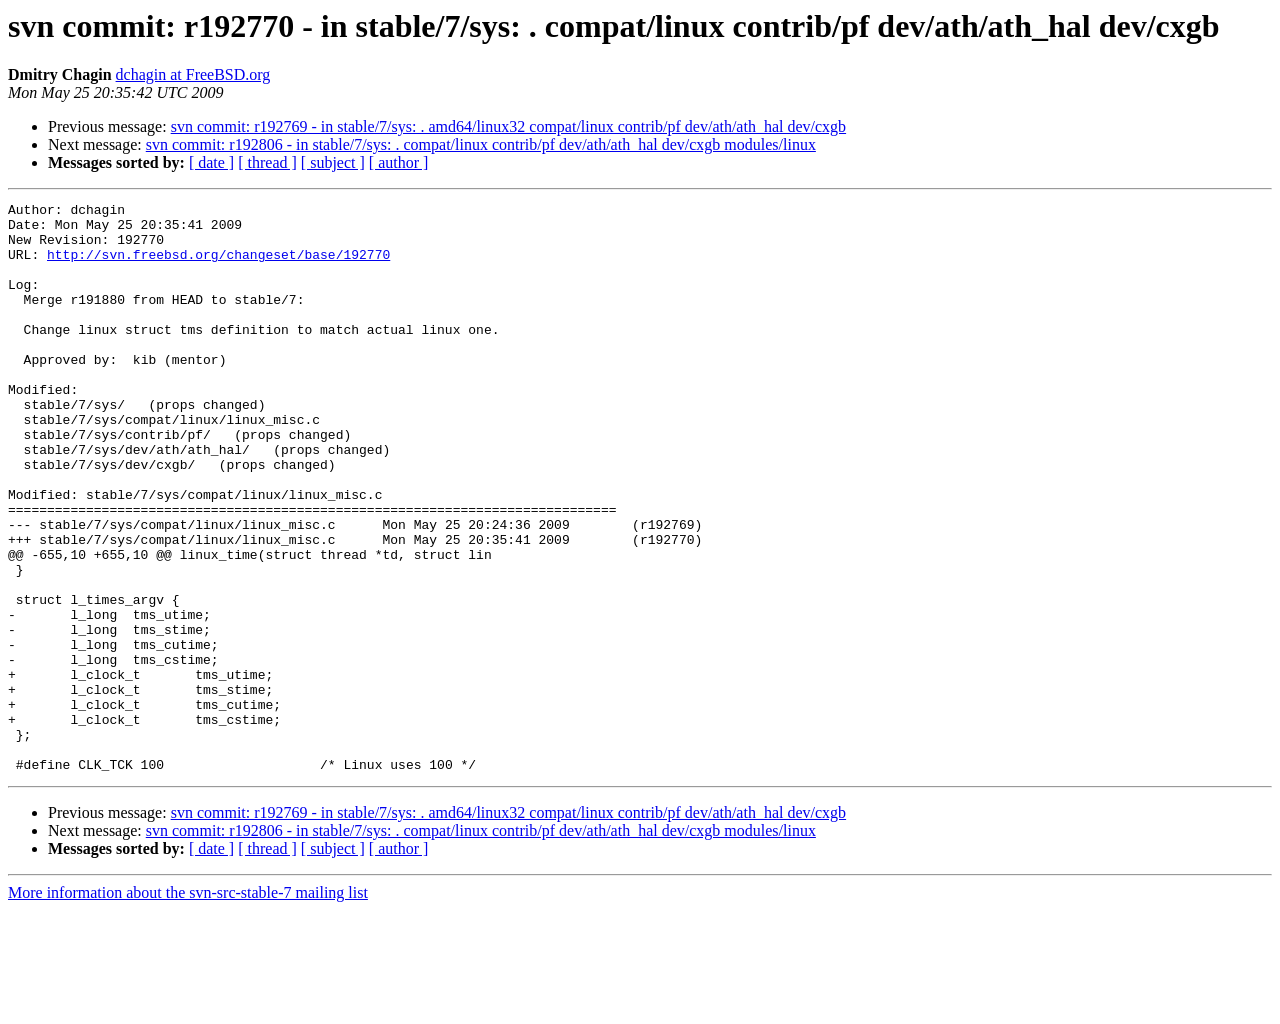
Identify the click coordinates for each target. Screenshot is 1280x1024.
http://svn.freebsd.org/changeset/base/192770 (218, 266)
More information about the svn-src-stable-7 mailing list (188, 1006)
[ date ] (211, 162)
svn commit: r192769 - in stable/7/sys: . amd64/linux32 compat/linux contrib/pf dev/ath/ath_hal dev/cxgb (508, 126)
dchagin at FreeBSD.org (193, 74)
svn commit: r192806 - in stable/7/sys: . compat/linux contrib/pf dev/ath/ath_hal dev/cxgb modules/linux (481, 144)
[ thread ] (267, 162)
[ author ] (399, 162)
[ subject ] (333, 162)
